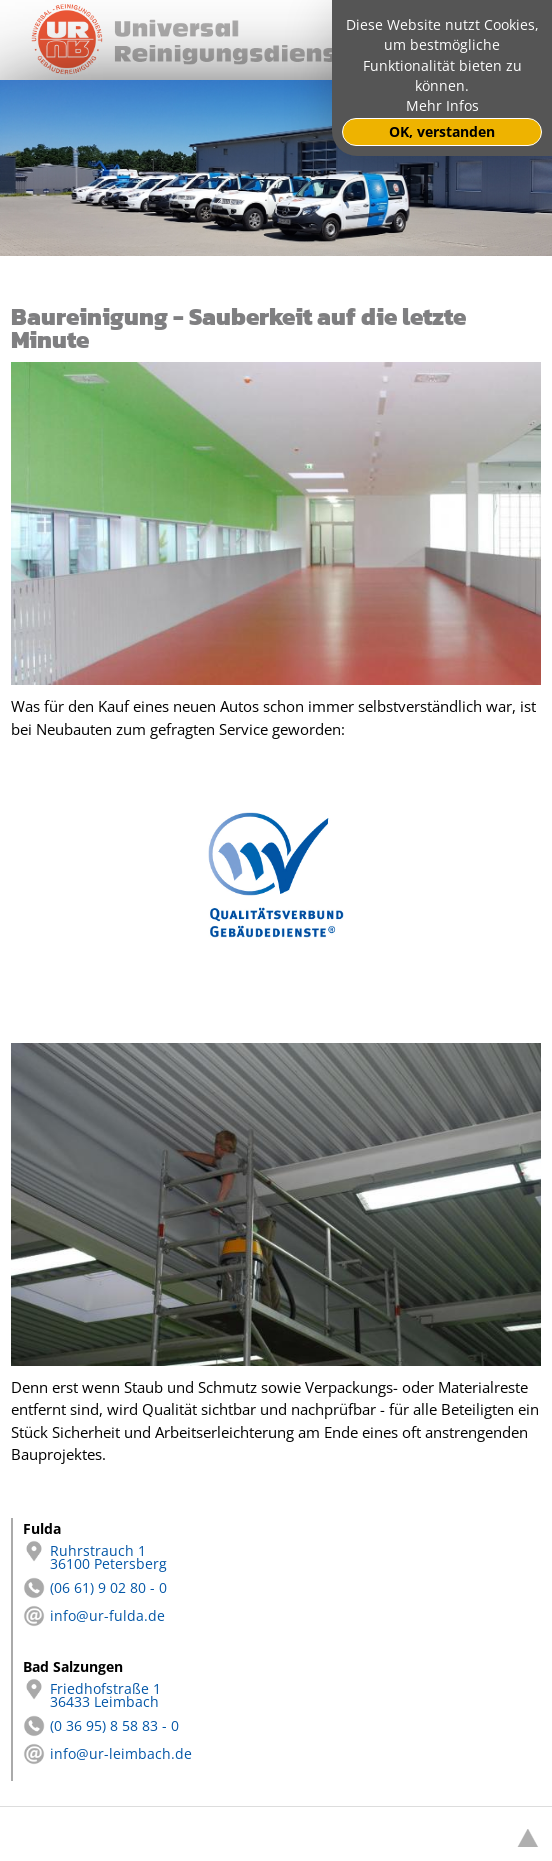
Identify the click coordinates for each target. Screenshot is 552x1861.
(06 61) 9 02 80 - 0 (95, 1588)
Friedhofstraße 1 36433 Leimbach (92, 1696)
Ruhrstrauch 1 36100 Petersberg (95, 1558)
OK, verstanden (442, 132)
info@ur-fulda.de (94, 1616)
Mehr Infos (442, 106)
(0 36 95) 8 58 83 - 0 (101, 1726)
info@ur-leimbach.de (107, 1754)
